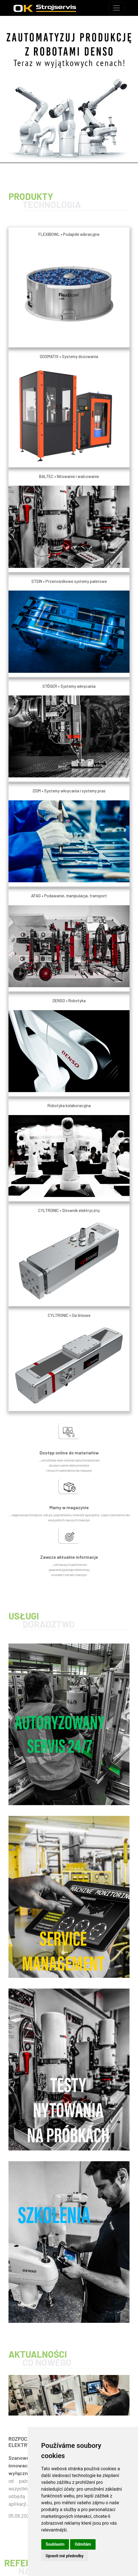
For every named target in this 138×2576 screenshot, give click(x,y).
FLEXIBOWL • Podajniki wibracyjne (69, 234)
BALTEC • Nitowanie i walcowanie (69, 476)
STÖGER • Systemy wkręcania (69, 686)
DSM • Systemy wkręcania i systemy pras (69, 790)
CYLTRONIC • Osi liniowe (69, 1315)
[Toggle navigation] (116, 8)
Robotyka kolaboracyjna (69, 1105)
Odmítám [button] (83, 2544)
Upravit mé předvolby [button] (64, 2556)
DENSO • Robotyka (69, 1000)
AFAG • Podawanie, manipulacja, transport (69, 895)
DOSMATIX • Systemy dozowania (69, 356)
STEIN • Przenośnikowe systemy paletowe (69, 581)
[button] (10, 89)
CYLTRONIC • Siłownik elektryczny (69, 1210)
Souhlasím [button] (55, 2544)
